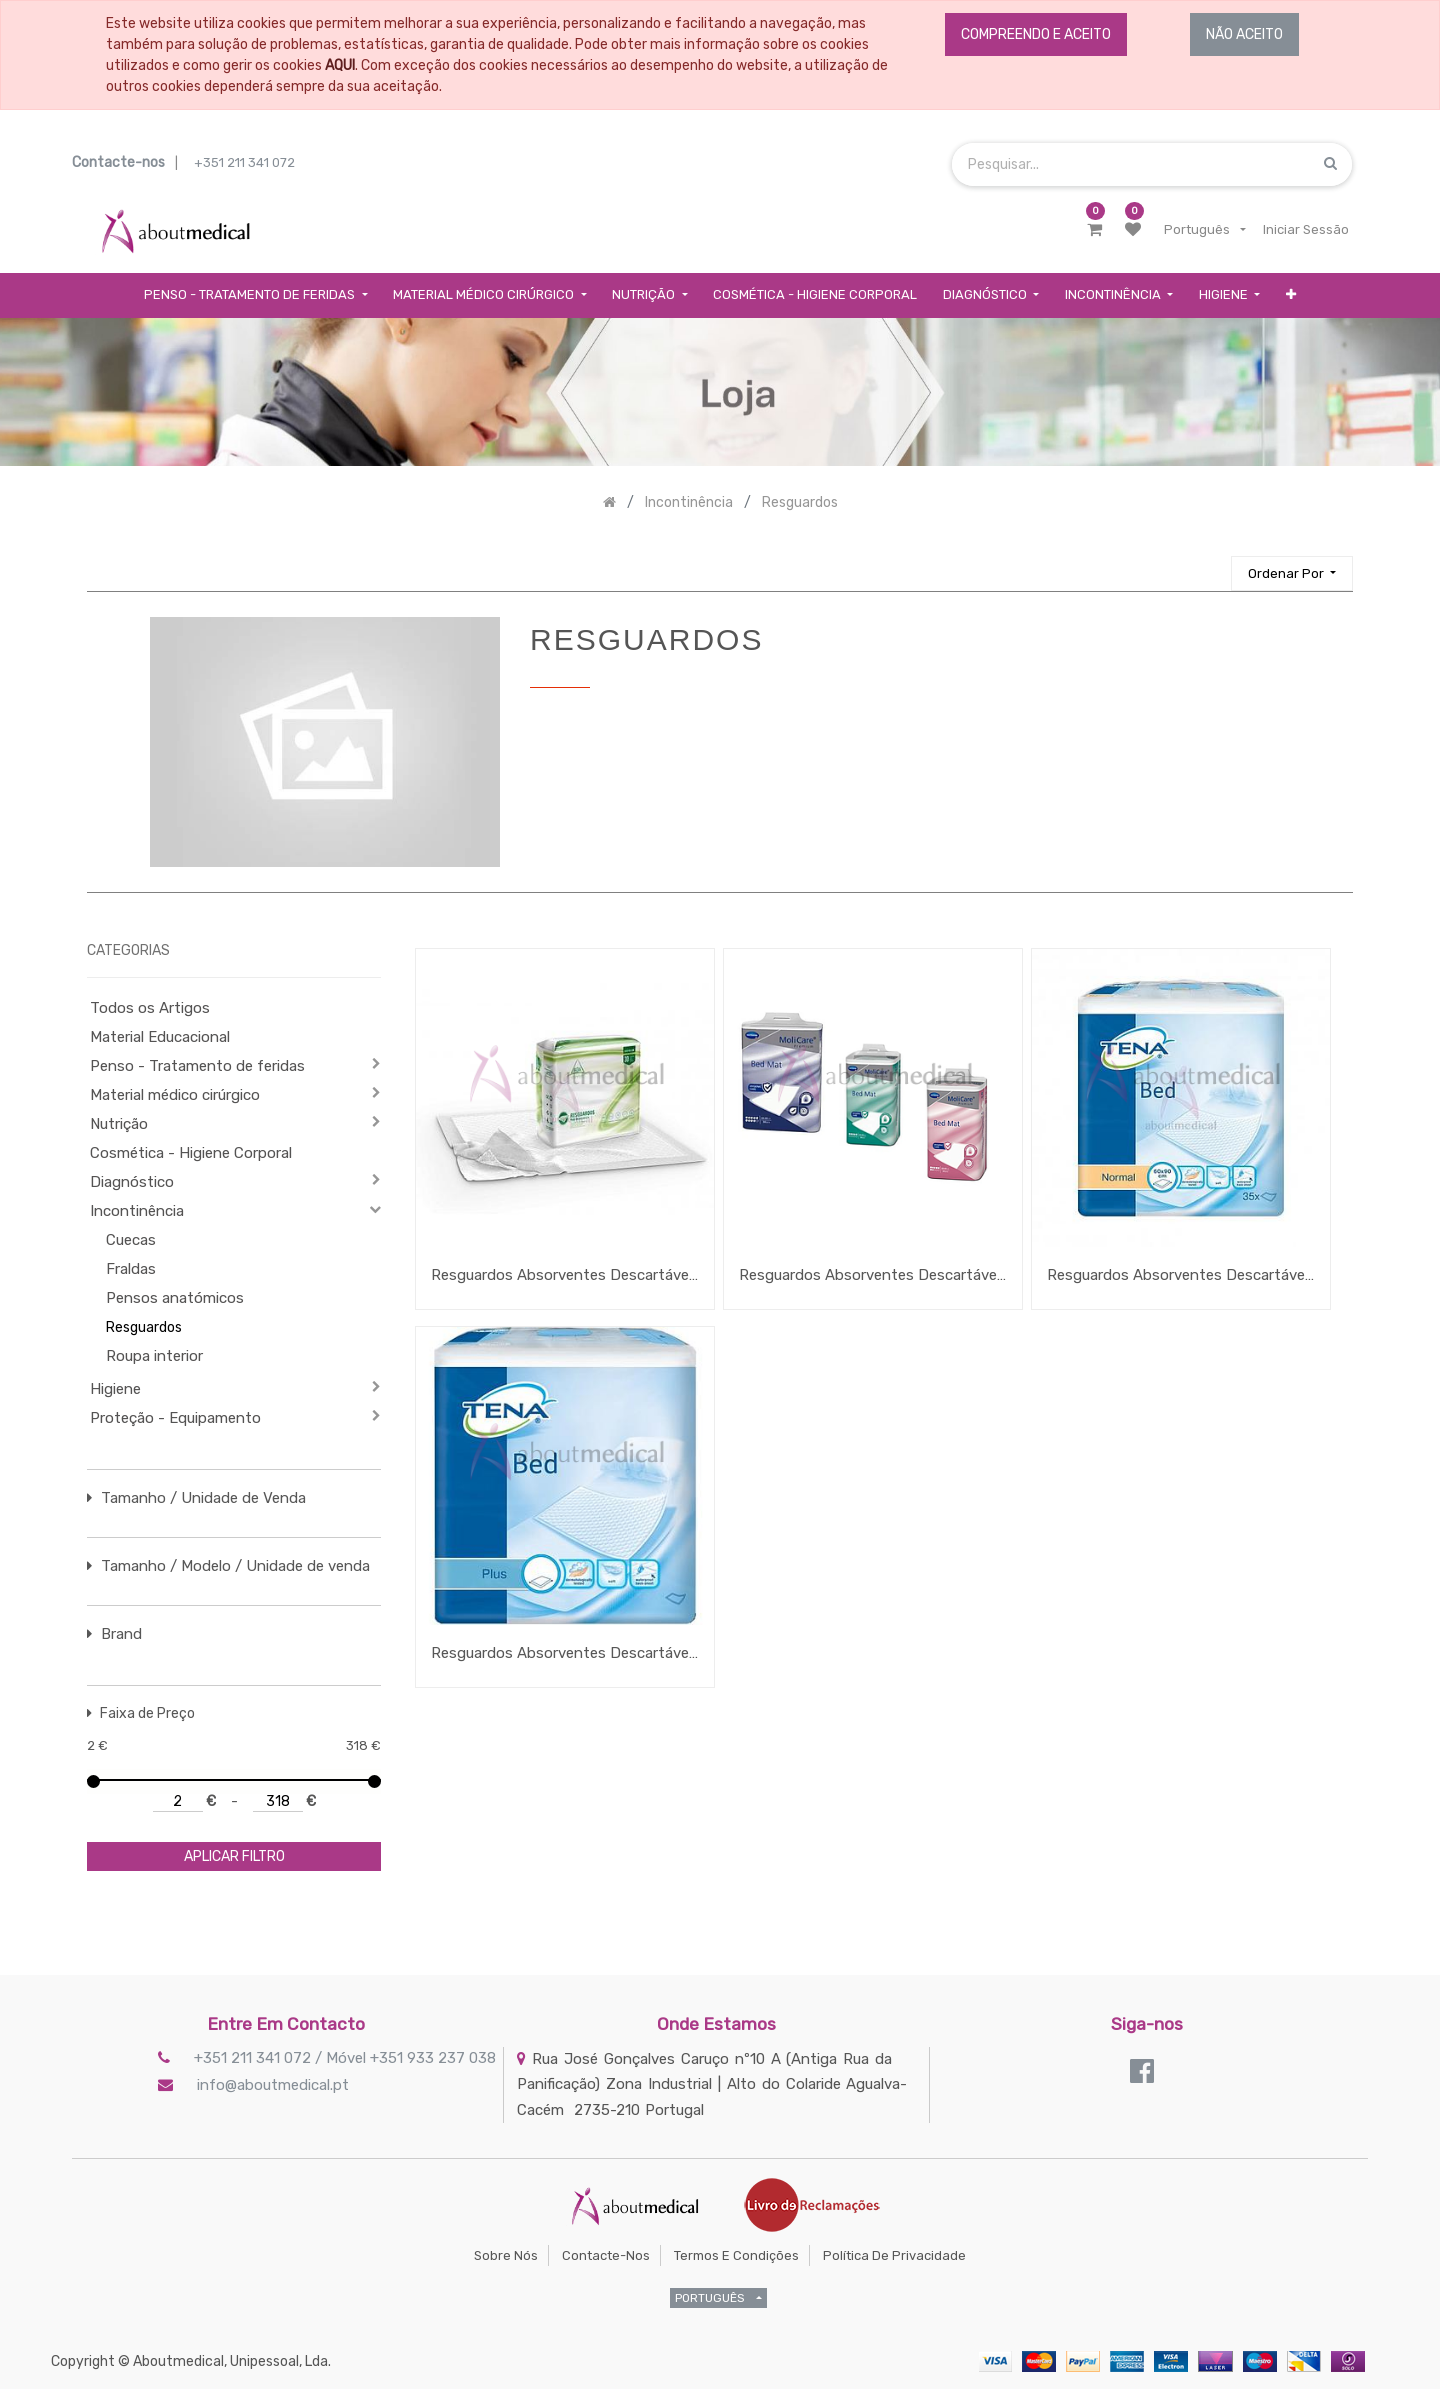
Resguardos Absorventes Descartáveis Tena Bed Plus (565, 1653)
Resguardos (144, 1327)
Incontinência (137, 1211)
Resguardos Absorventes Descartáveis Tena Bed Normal (1181, 1275)
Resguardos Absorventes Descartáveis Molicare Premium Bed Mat (873, 1275)
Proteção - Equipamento (175, 1418)
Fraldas (131, 1269)
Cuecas (131, 1240)
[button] (1291, 295)
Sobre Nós (506, 2255)
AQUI (340, 65)
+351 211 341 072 (244, 162)
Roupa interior (154, 1356)
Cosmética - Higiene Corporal (191, 1153)
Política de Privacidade (894, 2255)
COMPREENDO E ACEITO (1036, 34)
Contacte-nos (606, 2255)
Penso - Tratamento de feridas (197, 1066)
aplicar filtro (234, 1856)
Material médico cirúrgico (175, 1095)
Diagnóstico (132, 1182)
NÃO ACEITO (1244, 34)
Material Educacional (160, 1037)
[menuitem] (815, 295)
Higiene (115, 1389)
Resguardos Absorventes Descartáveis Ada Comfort (565, 1275)
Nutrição (119, 1124)
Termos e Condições (736, 2255)
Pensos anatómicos (175, 1298)
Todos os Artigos (150, 1008)
